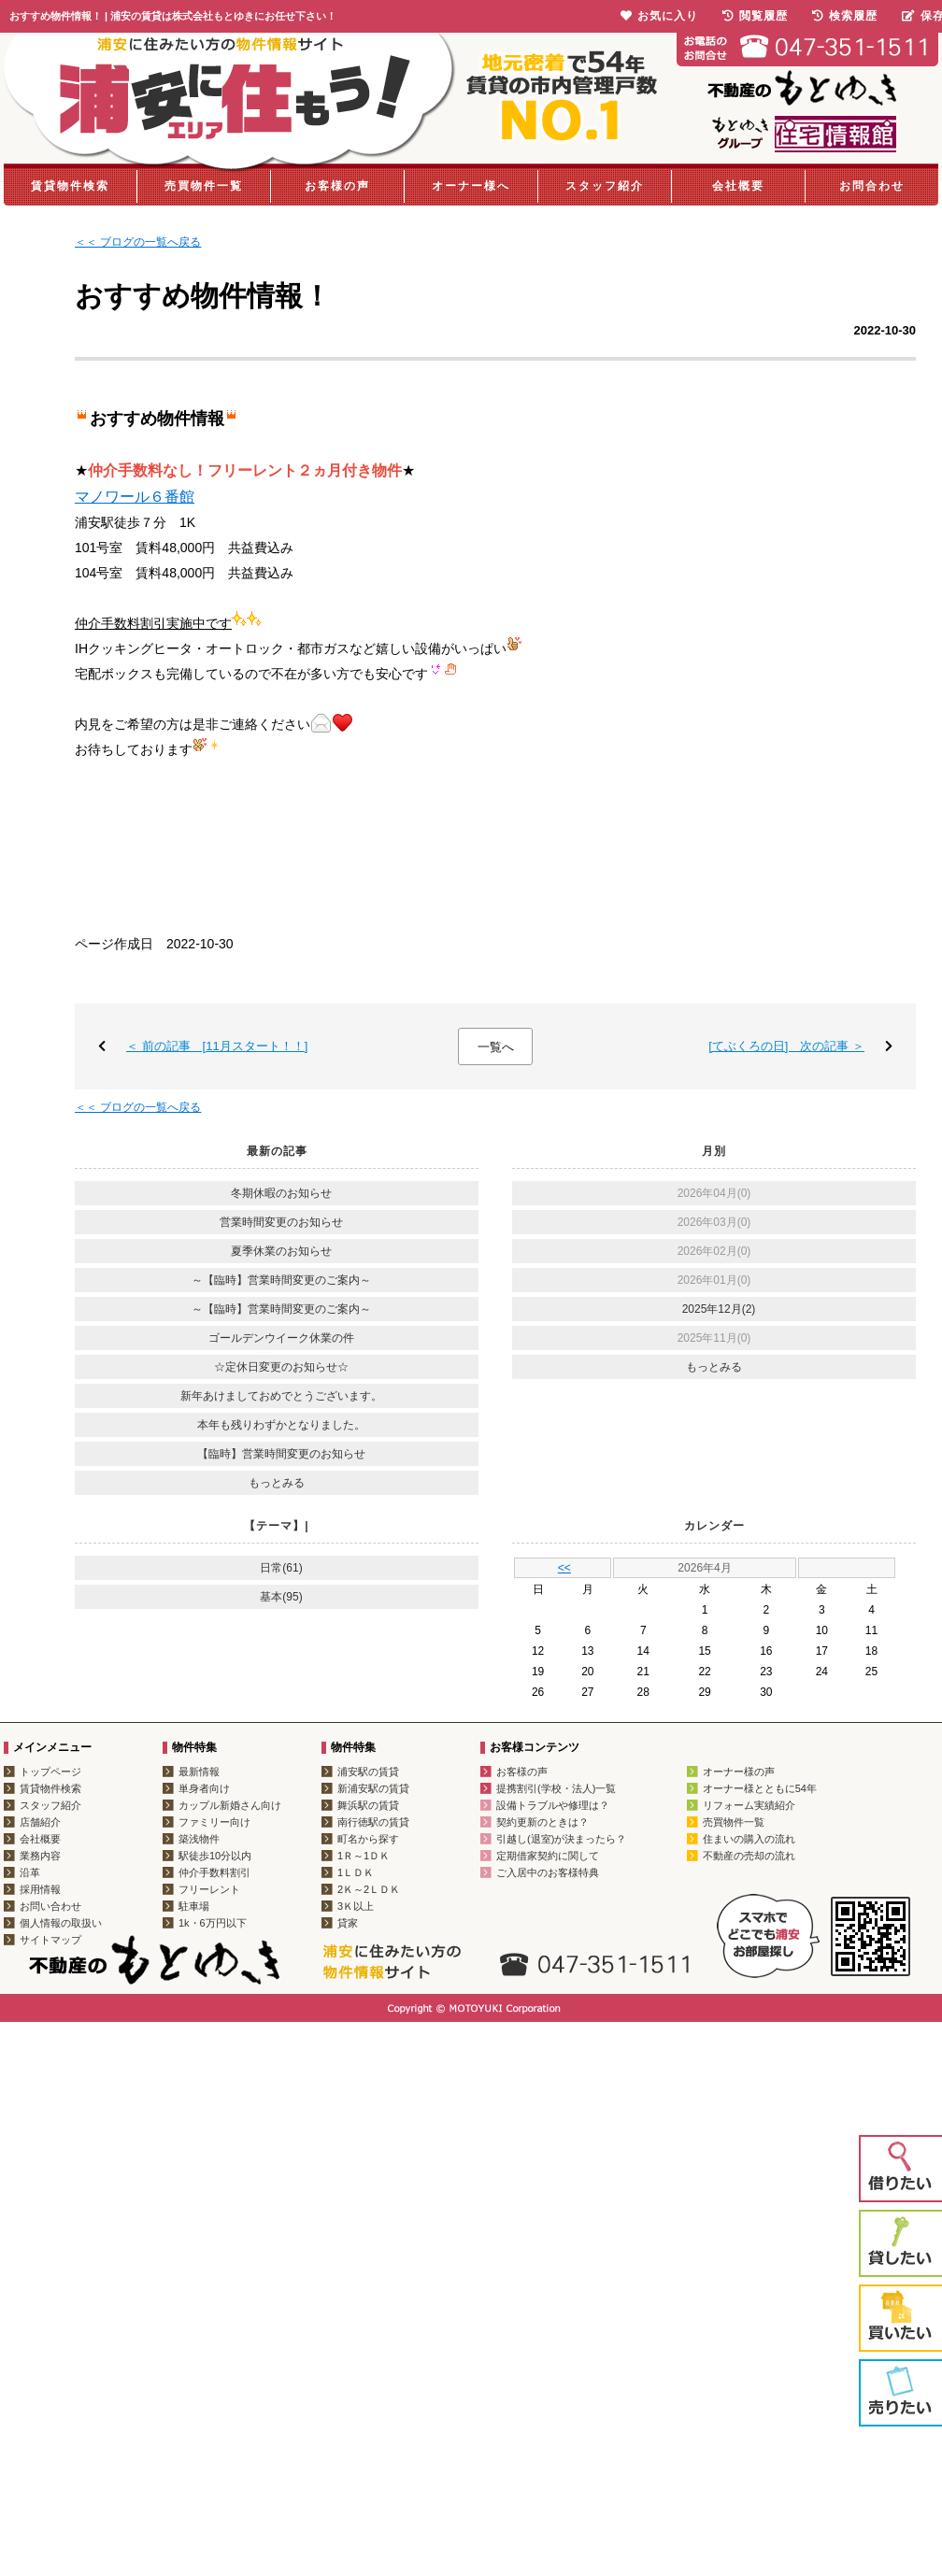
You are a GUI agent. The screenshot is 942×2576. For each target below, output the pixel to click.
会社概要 (738, 185)
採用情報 (40, 1889)
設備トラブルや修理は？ (552, 1805)
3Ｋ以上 (355, 1906)
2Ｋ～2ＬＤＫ (368, 1889)
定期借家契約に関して (547, 1855)
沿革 (30, 1872)
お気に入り (659, 15)
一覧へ (496, 1047)
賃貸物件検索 (70, 185)
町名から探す (368, 1838)
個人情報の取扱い (61, 1922)
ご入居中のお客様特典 (547, 1872)
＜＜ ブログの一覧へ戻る (138, 242)
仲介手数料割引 (214, 1872)
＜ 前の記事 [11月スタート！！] (216, 1046)
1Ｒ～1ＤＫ (363, 1855)
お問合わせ (872, 185)
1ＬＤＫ (355, 1872)
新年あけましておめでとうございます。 (281, 1395)
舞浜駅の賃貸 (368, 1805)
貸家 (347, 1922)
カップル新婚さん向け (229, 1805)
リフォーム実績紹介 (749, 1805)
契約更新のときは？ (542, 1822)
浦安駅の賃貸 (368, 1771)
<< (564, 1567)
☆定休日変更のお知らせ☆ (281, 1366)
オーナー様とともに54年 (760, 1788)
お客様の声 (337, 185)
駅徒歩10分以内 (214, 1855)
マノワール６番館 (134, 497)
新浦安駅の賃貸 (373, 1788)
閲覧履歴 (755, 15)
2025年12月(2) (719, 1309)
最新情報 (199, 1771)
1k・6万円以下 (212, 1922)
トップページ (50, 1771)
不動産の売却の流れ (749, 1855)
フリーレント (209, 1889)
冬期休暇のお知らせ (281, 1193)
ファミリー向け (214, 1822)
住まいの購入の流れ (749, 1838)
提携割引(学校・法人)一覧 (556, 1788)
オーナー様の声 (739, 1771)
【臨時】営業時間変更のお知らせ (281, 1453)
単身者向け (204, 1788)
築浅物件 (199, 1838)
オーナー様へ (471, 185)
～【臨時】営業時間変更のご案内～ (281, 1280)
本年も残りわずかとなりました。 (281, 1424)
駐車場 (193, 1906)
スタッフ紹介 (604, 185)
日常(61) (281, 1567)
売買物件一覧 (203, 185)
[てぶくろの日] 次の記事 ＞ (786, 1046)
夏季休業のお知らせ (281, 1251)
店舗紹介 (40, 1822)
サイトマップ (50, 1939)
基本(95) (281, 1596)
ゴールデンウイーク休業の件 (281, 1338)
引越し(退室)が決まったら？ (561, 1838)
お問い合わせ (50, 1906)
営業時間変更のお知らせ (281, 1222)
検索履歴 (845, 15)
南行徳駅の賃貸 (373, 1822)
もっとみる (277, 1482)
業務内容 (40, 1855)
